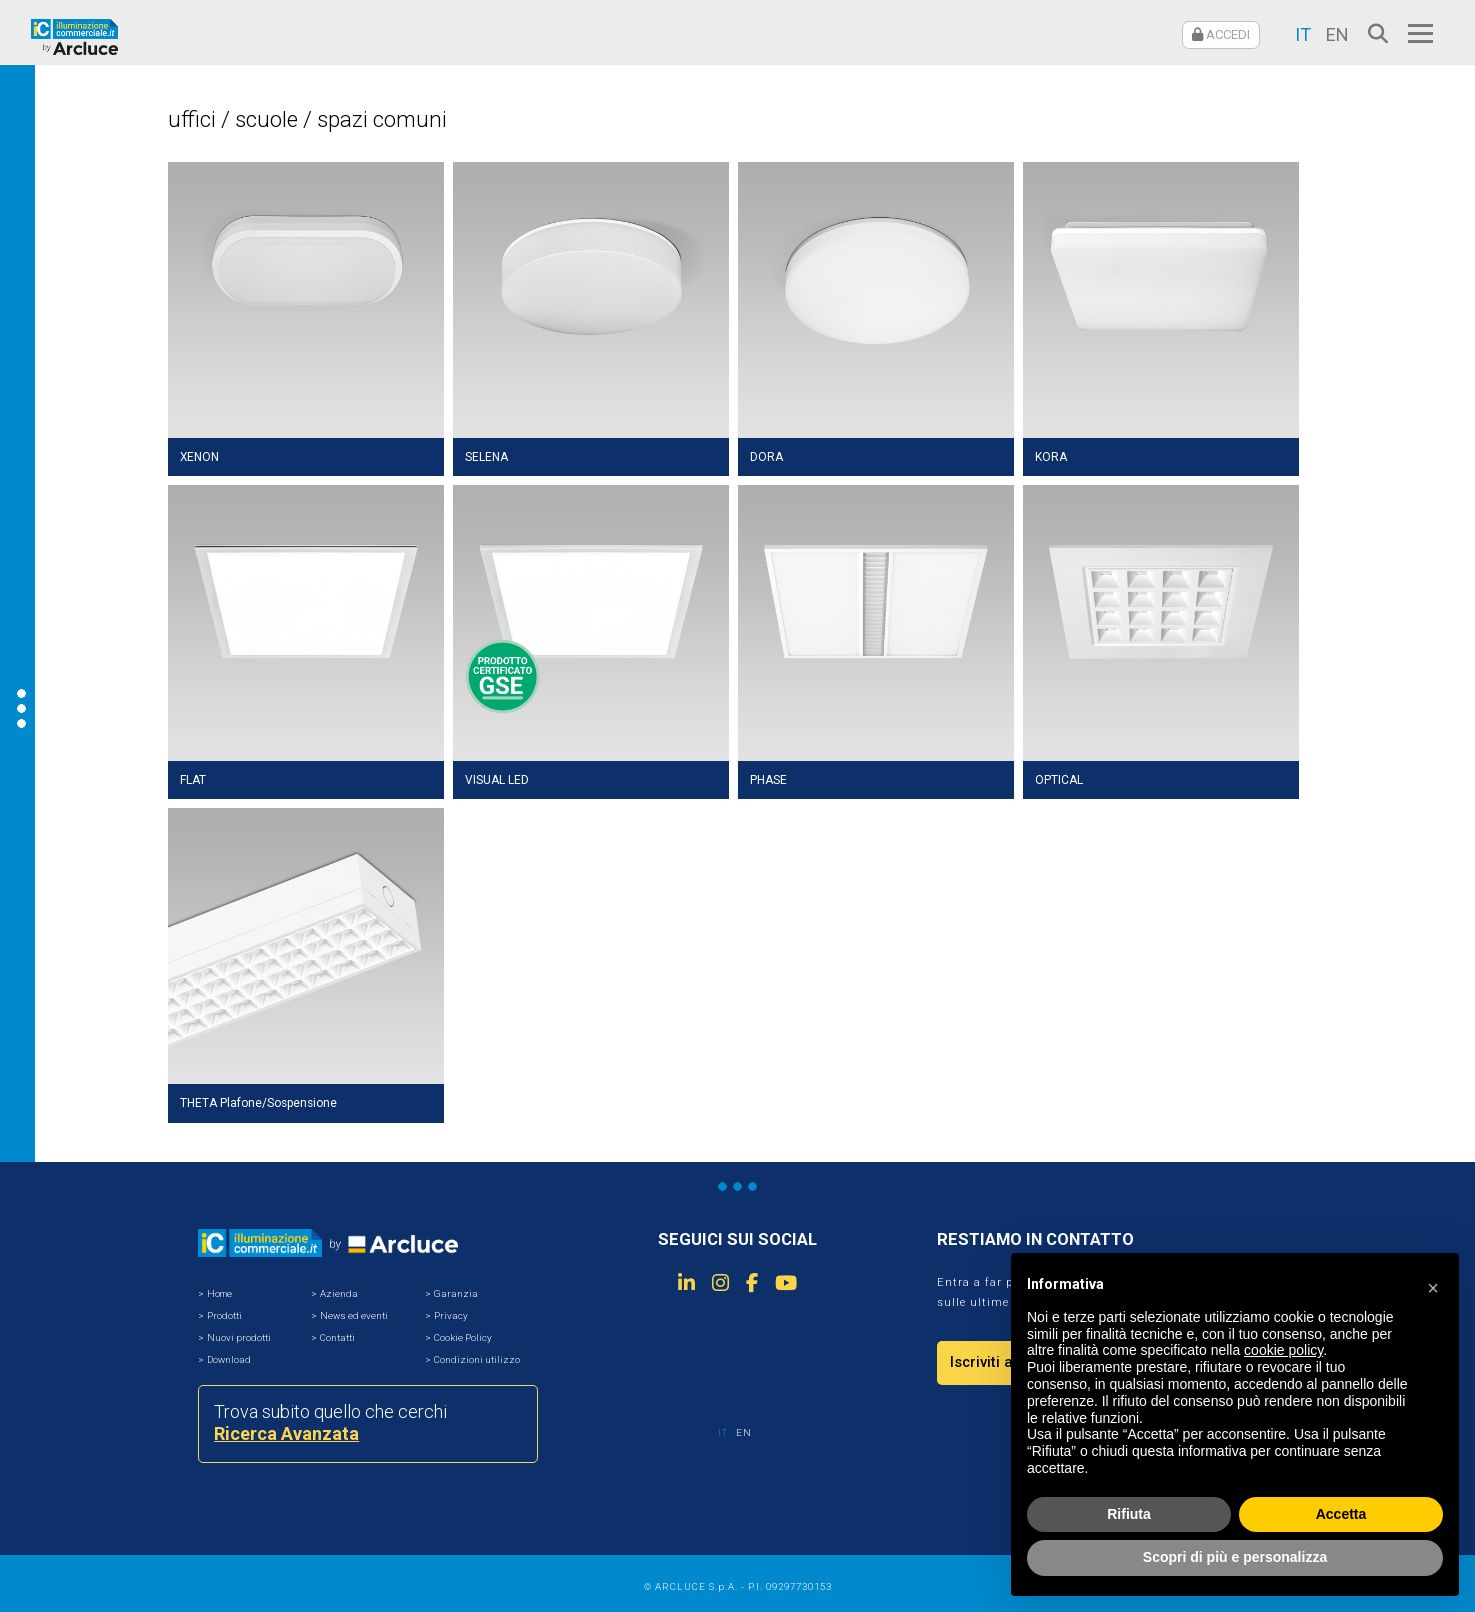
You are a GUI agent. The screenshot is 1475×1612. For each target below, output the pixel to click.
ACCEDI (1221, 34)
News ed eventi (354, 1315)
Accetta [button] (1341, 1514)
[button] (1433, 1285)
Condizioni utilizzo (477, 1359)
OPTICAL (1059, 780)
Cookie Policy (463, 1337)
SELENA (486, 457)
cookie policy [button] (1283, 1350)
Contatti (337, 1337)
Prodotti (224, 1315)
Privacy (451, 1315)
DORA (766, 457)
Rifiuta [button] (1129, 1514)
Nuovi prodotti (239, 1337)
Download (229, 1359)
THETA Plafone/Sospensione (258, 1103)
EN (1337, 34)
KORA (1051, 457)
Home (219, 1293)
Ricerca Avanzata (286, 1433)
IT (1303, 34)
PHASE (768, 780)
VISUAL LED (497, 780)
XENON (199, 457)
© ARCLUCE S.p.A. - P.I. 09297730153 (738, 1586)
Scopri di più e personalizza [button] (1235, 1557)
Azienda (339, 1293)
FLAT (193, 780)
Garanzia (456, 1293)
